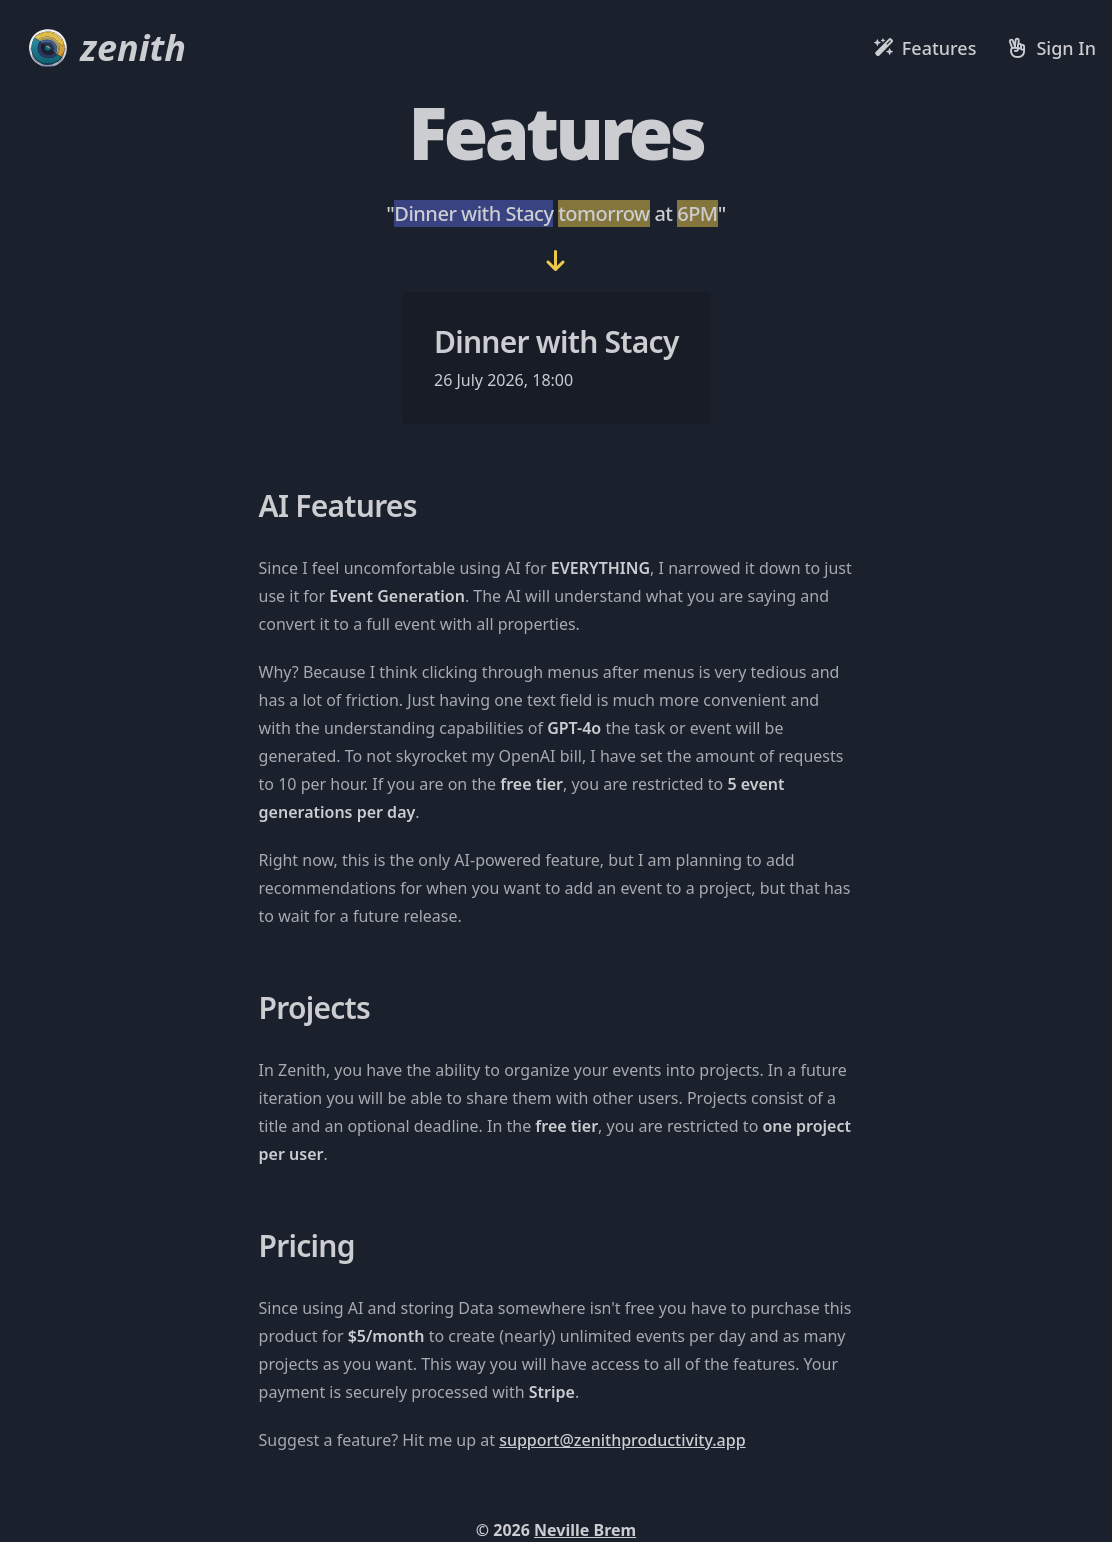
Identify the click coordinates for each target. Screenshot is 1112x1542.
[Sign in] (1052, 48)
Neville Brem (585, 1530)
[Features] (925, 48)
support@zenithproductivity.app (622, 1440)
